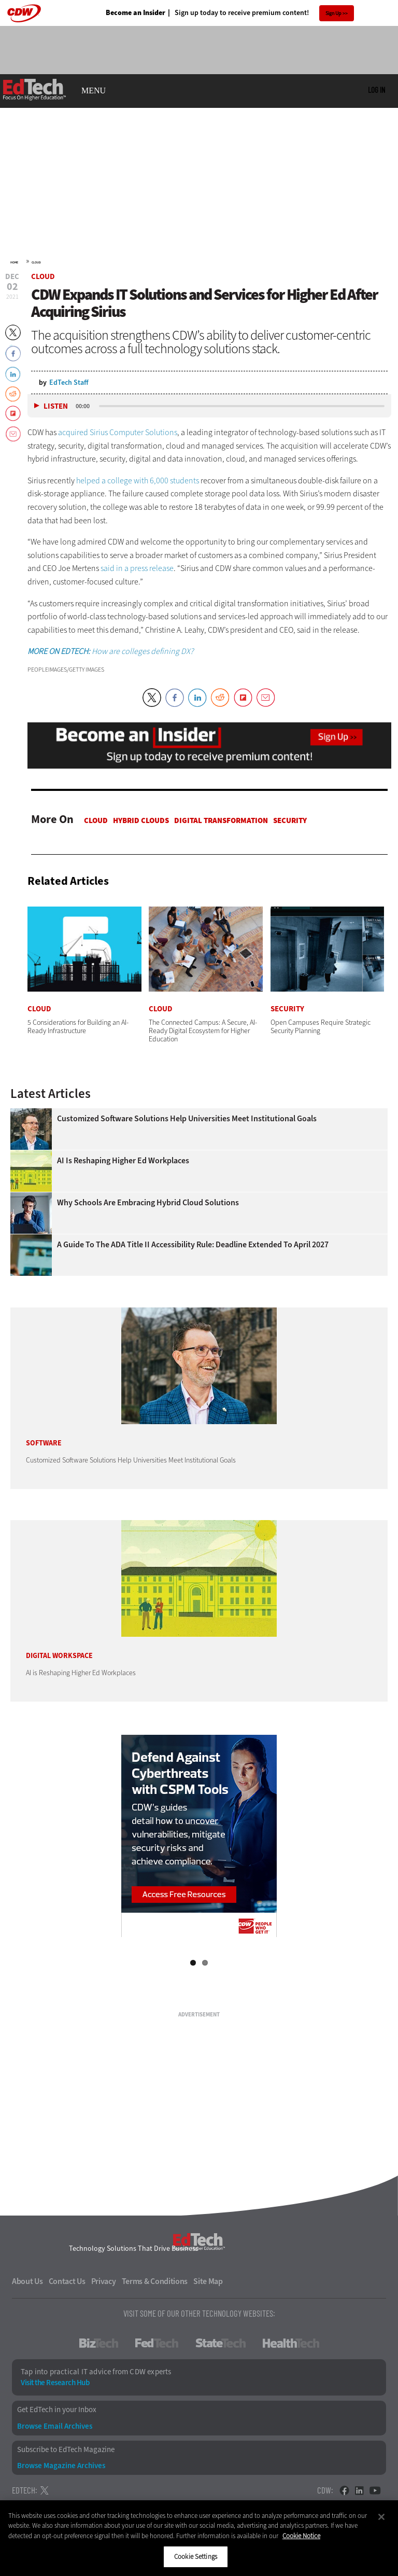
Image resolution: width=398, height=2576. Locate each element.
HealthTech (291, 2343)
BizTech (98, 2343)
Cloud (36, 262)
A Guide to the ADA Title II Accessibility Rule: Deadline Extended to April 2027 (193, 1245)
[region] (199, 2538)
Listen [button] (56, 406)
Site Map (208, 2281)
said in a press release (137, 568)
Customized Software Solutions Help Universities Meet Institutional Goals (187, 1119)
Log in (376, 89)
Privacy (103, 2281)
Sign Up (333, 13)
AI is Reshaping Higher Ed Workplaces (123, 1161)
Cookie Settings (195, 2556)
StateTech (220, 2343)
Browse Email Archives (54, 2426)
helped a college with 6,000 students (137, 480)
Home (14, 262)
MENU (93, 91)
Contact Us (67, 2281)
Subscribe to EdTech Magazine (66, 2450)
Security (290, 820)
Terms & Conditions (155, 2281)
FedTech (156, 2343)
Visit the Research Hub (55, 2383)
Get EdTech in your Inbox (56, 2410)
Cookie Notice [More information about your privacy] (301, 2535)
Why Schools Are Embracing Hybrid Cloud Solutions (148, 1203)
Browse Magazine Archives (61, 2466)
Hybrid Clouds (141, 820)
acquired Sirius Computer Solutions (117, 432)
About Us (27, 2281)
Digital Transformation (221, 820)
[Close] (381, 2516)
